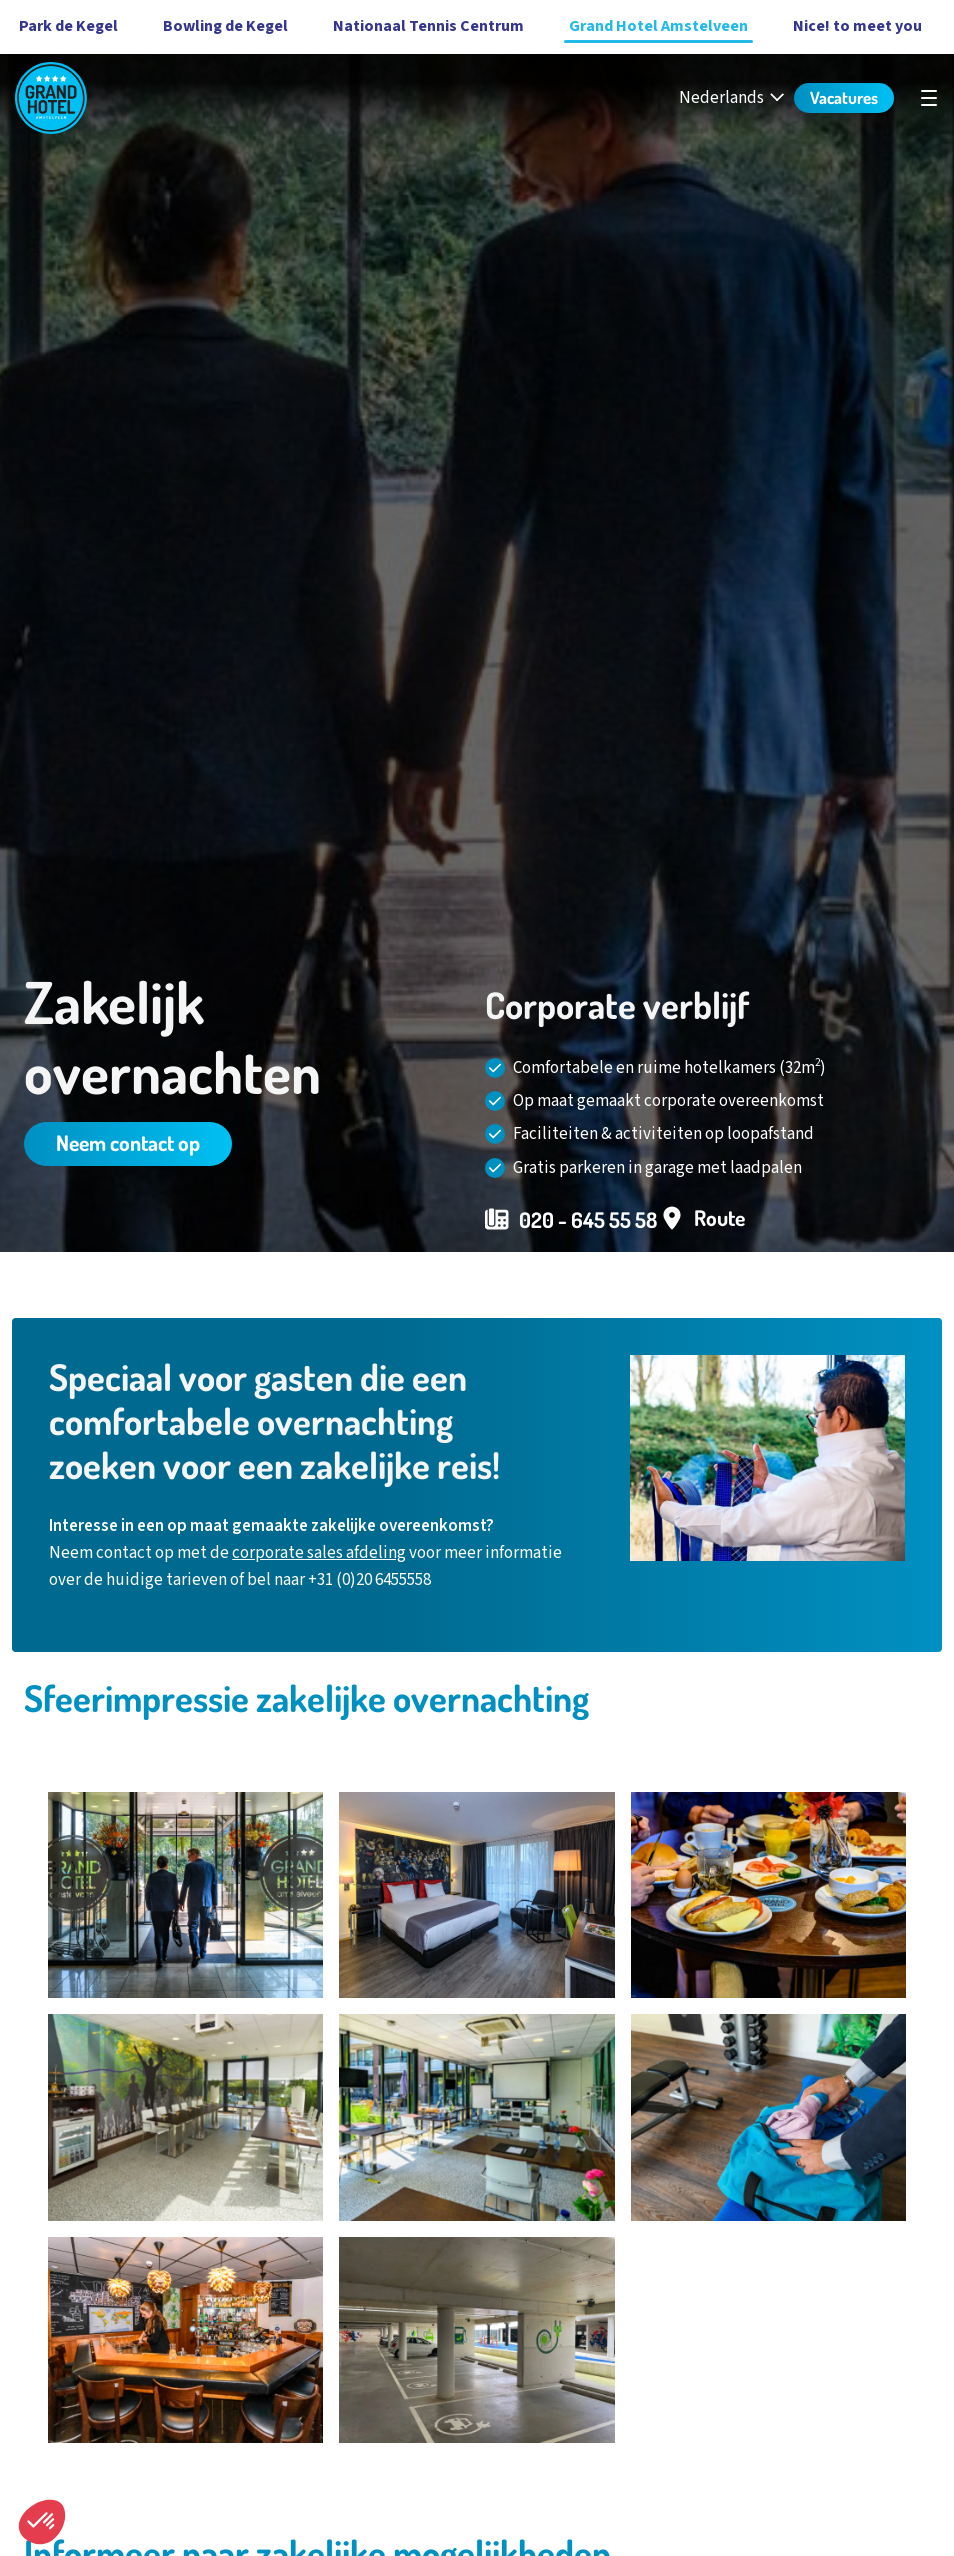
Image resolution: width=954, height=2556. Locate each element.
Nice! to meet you (857, 26)
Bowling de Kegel (225, 26)
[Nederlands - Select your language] (733, 98)
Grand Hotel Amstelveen (658, 26)
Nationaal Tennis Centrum (428, 26)
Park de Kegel (68, 26)
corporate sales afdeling (319, 1553)
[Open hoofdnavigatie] (929, 98)
